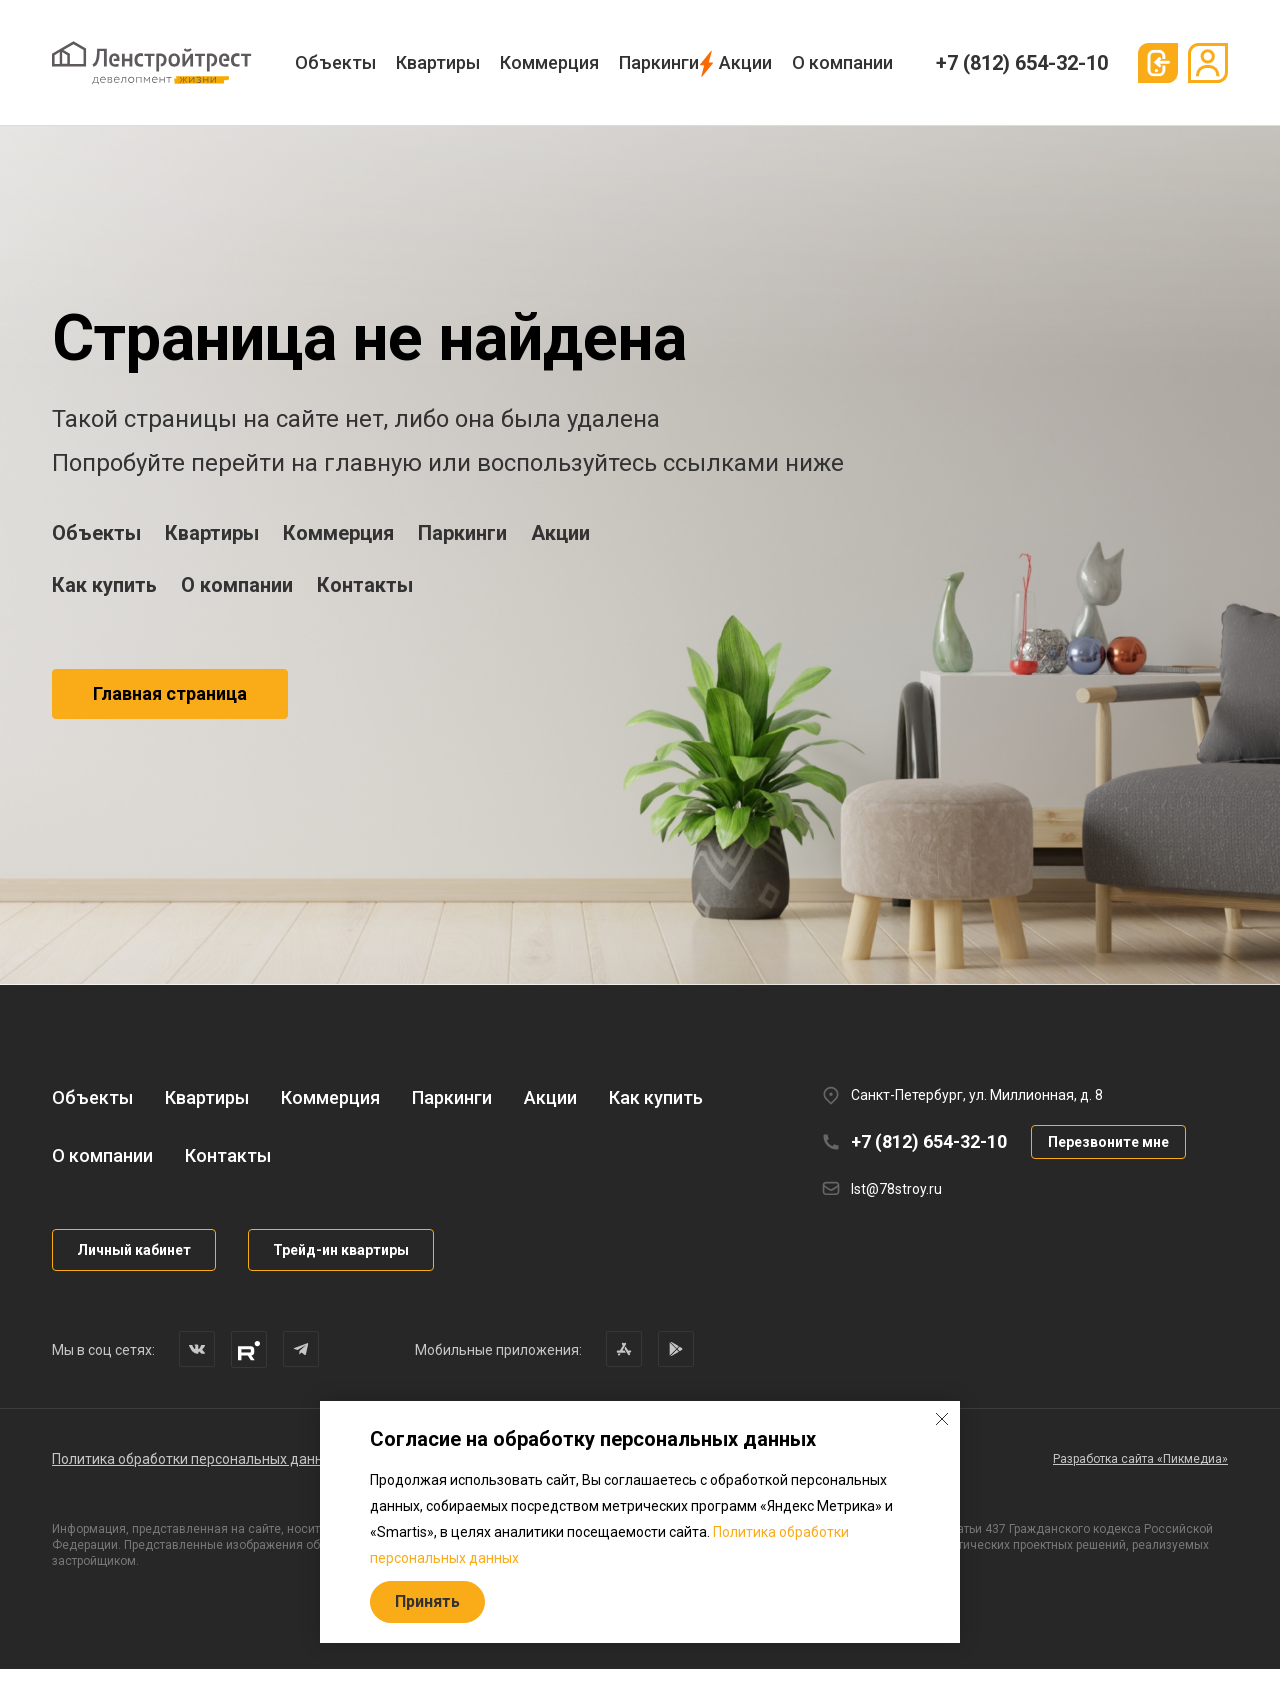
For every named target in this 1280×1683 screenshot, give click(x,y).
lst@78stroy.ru (896, 1203)
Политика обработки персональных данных (196, 1473)
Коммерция (549, 62)
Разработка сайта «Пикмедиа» (1140, 1473)
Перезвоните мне (1108, 1156)
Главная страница (170, 693)
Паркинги (659, 62)
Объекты (335, 62)
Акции (745, 62)
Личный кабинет (134, 1264)
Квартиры (438, 62)
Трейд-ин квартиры (341, 1264)
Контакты (365, 585)
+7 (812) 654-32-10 (1022, 63)
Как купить (104, 585)
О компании (842, 62)
